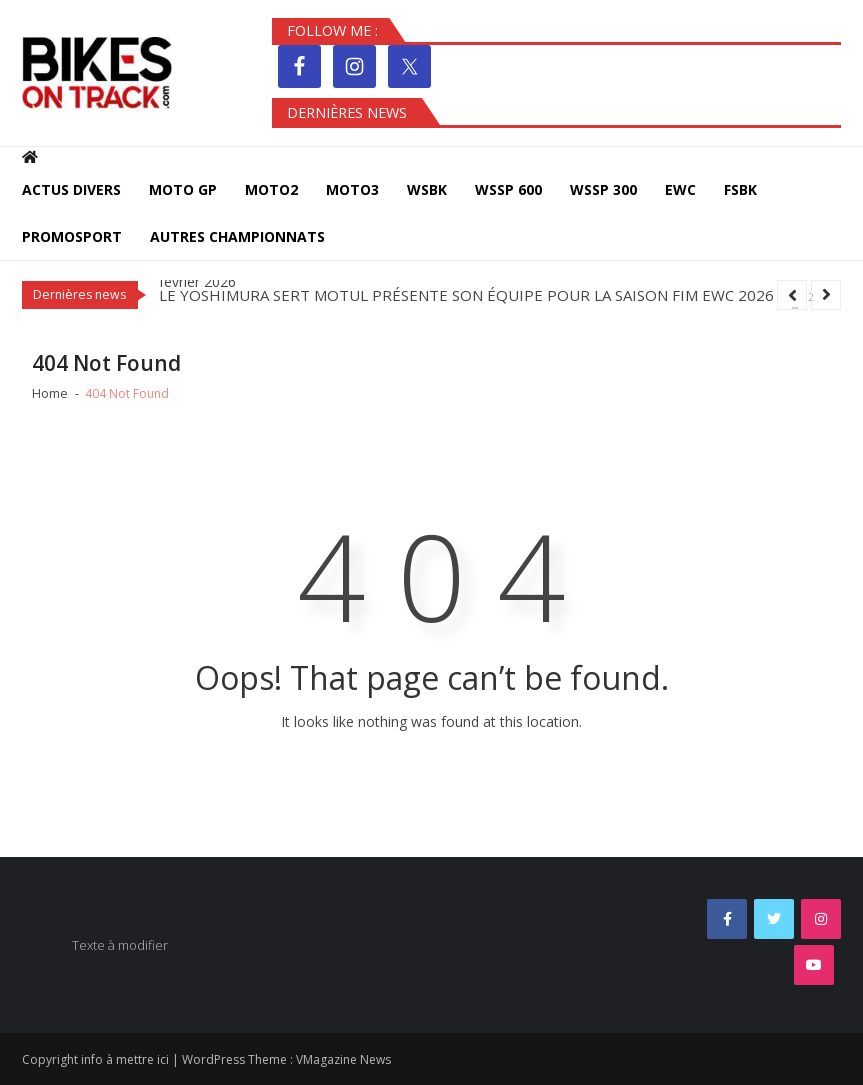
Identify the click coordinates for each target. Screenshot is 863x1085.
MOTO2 (271, 189)
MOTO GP (183, 189)
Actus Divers (71, 189)
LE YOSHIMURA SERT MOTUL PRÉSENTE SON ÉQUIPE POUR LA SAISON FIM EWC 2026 (466, 295)
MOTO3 (352, 189)
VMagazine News (343, 1059)
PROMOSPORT (72, 236)
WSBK (427, 189)
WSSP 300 (603, 189)
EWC (680, 189)
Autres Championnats (237, 236)
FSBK (740, 189)
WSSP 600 (508, 189)
